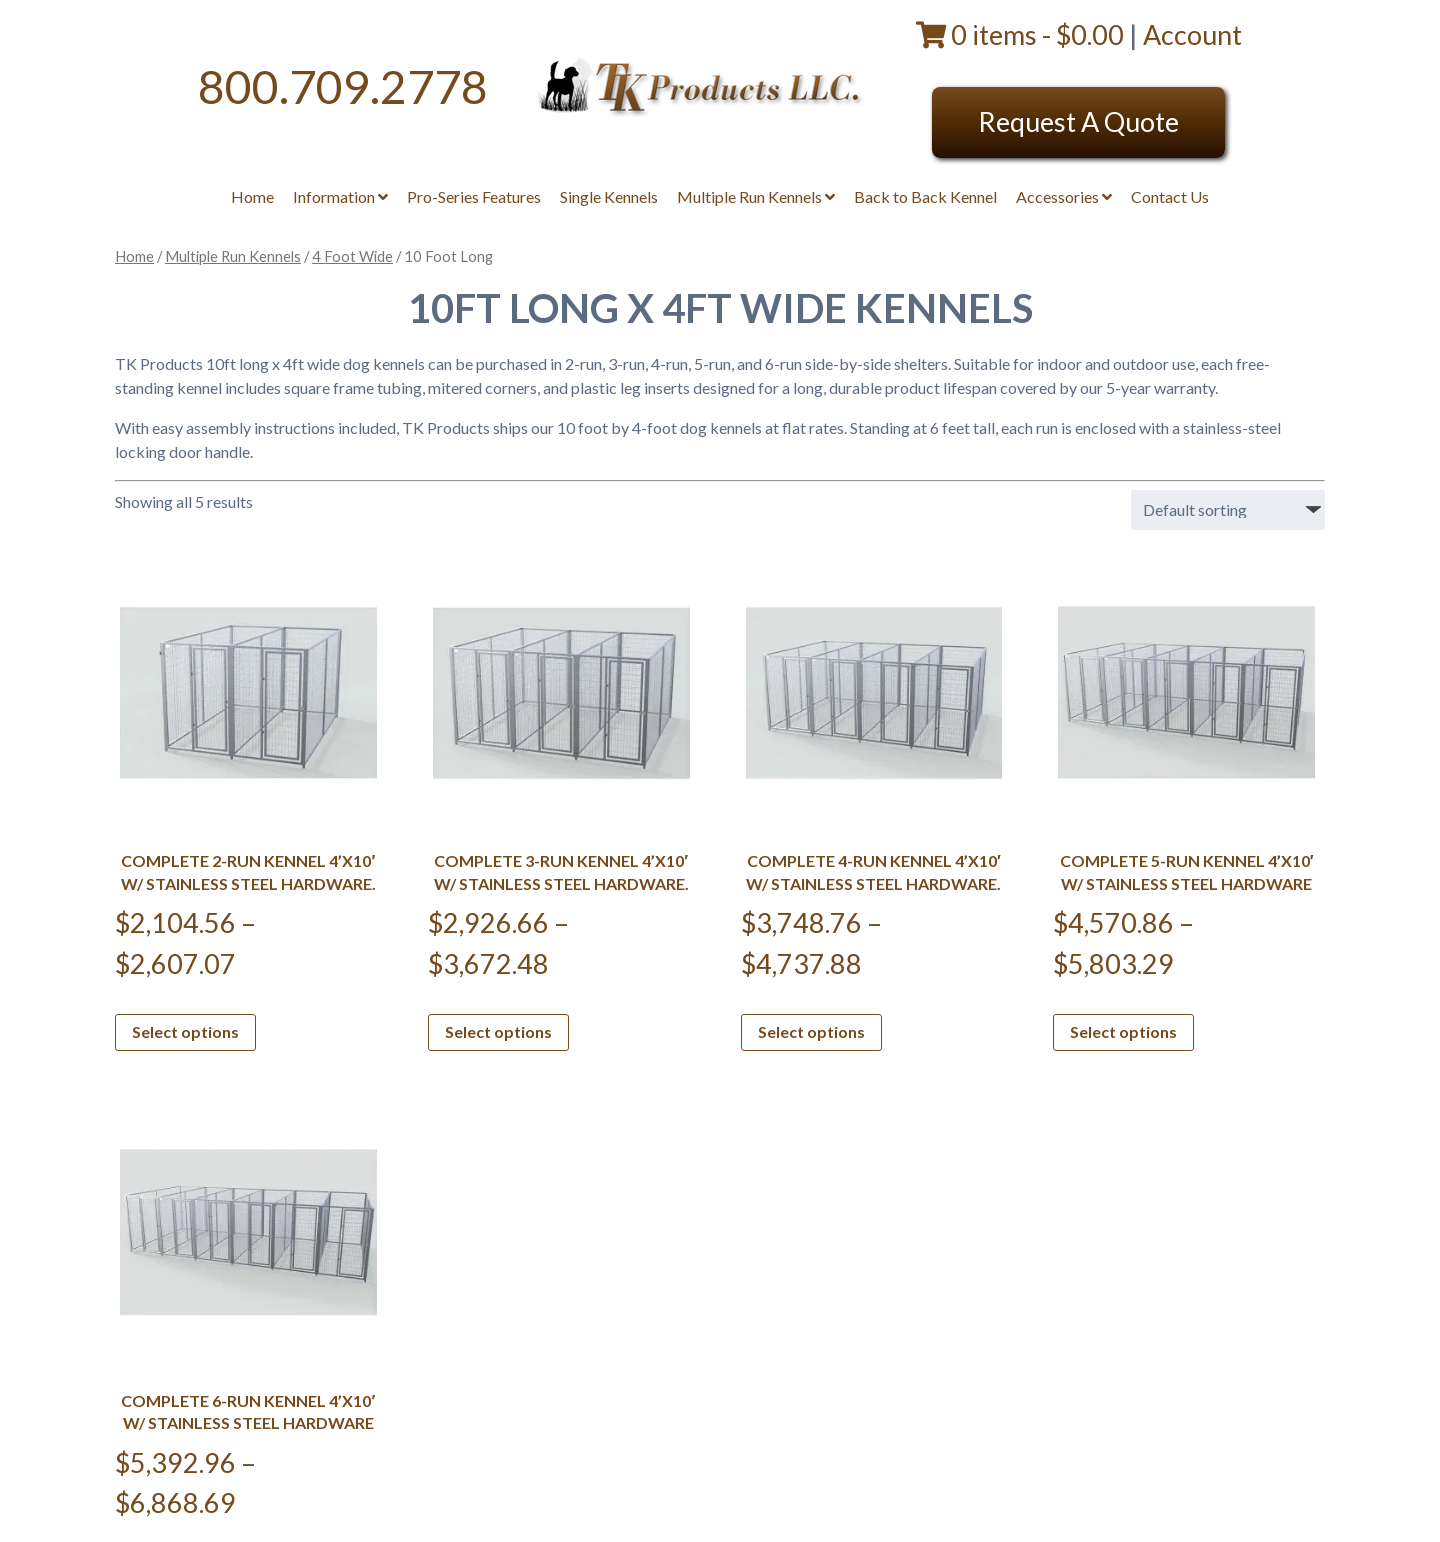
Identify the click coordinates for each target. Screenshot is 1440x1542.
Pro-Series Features (474, 196)
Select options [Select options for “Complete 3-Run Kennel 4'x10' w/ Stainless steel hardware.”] (498, 1031)
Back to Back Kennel (925, 196)
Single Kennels (609, 196)
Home (252, 196)
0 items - (1022, 34)
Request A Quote (1078, 121)
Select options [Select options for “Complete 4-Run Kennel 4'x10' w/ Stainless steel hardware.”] (811, 1031)
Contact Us (1170, 196)
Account (1192, 34)
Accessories (1064, 196)
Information (340, 196)
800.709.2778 (343, 86)
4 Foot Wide (352, 256)
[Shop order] (1228, 510)
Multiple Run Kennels (756, 196)
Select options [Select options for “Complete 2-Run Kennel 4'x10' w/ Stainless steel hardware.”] (185, 1031)
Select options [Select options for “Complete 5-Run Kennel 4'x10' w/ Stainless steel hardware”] (1123, 1031)
